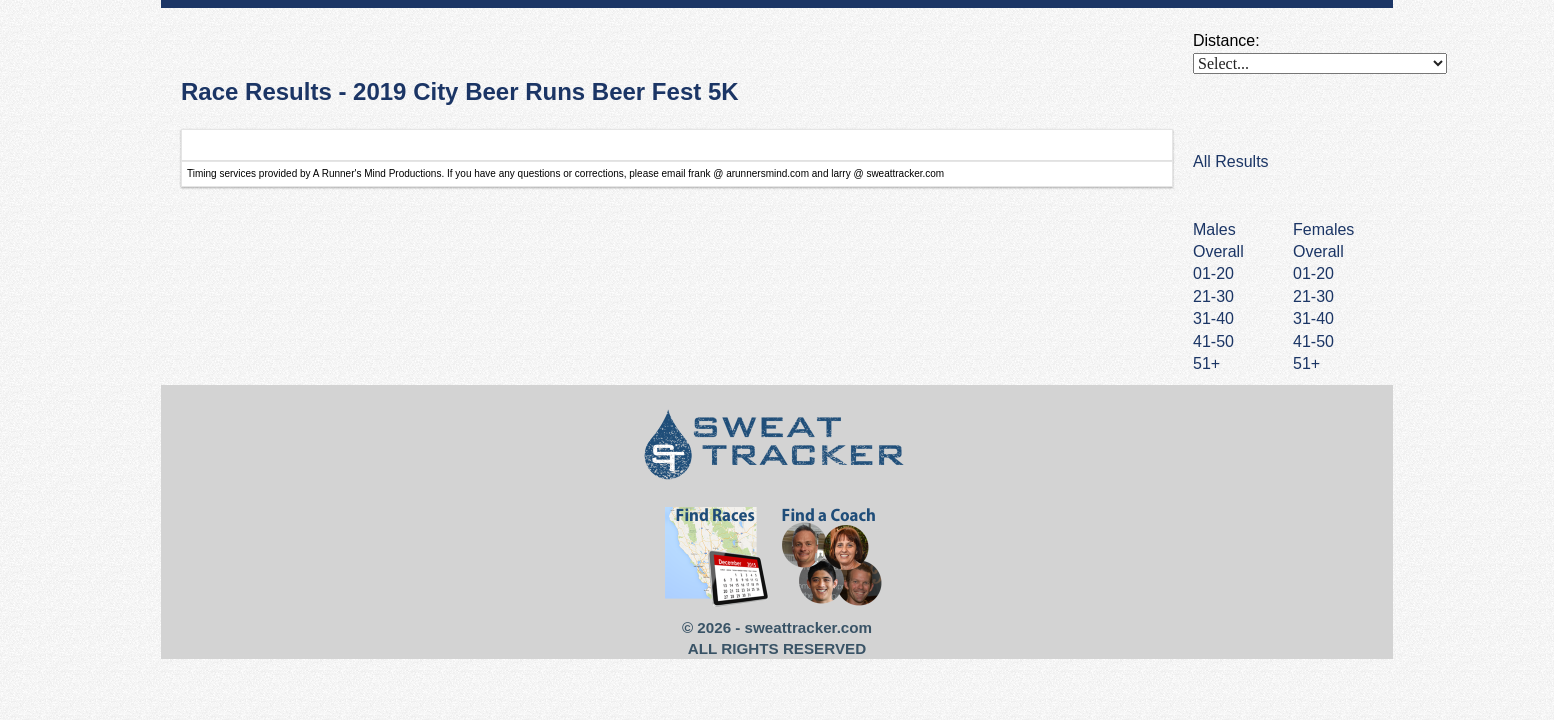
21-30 (1313, 296)
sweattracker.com (808, 627)
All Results (1231, 161)
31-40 (1313, 318)
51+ (1306, 363)
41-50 (1313, 341)
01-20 (1313, 273)
